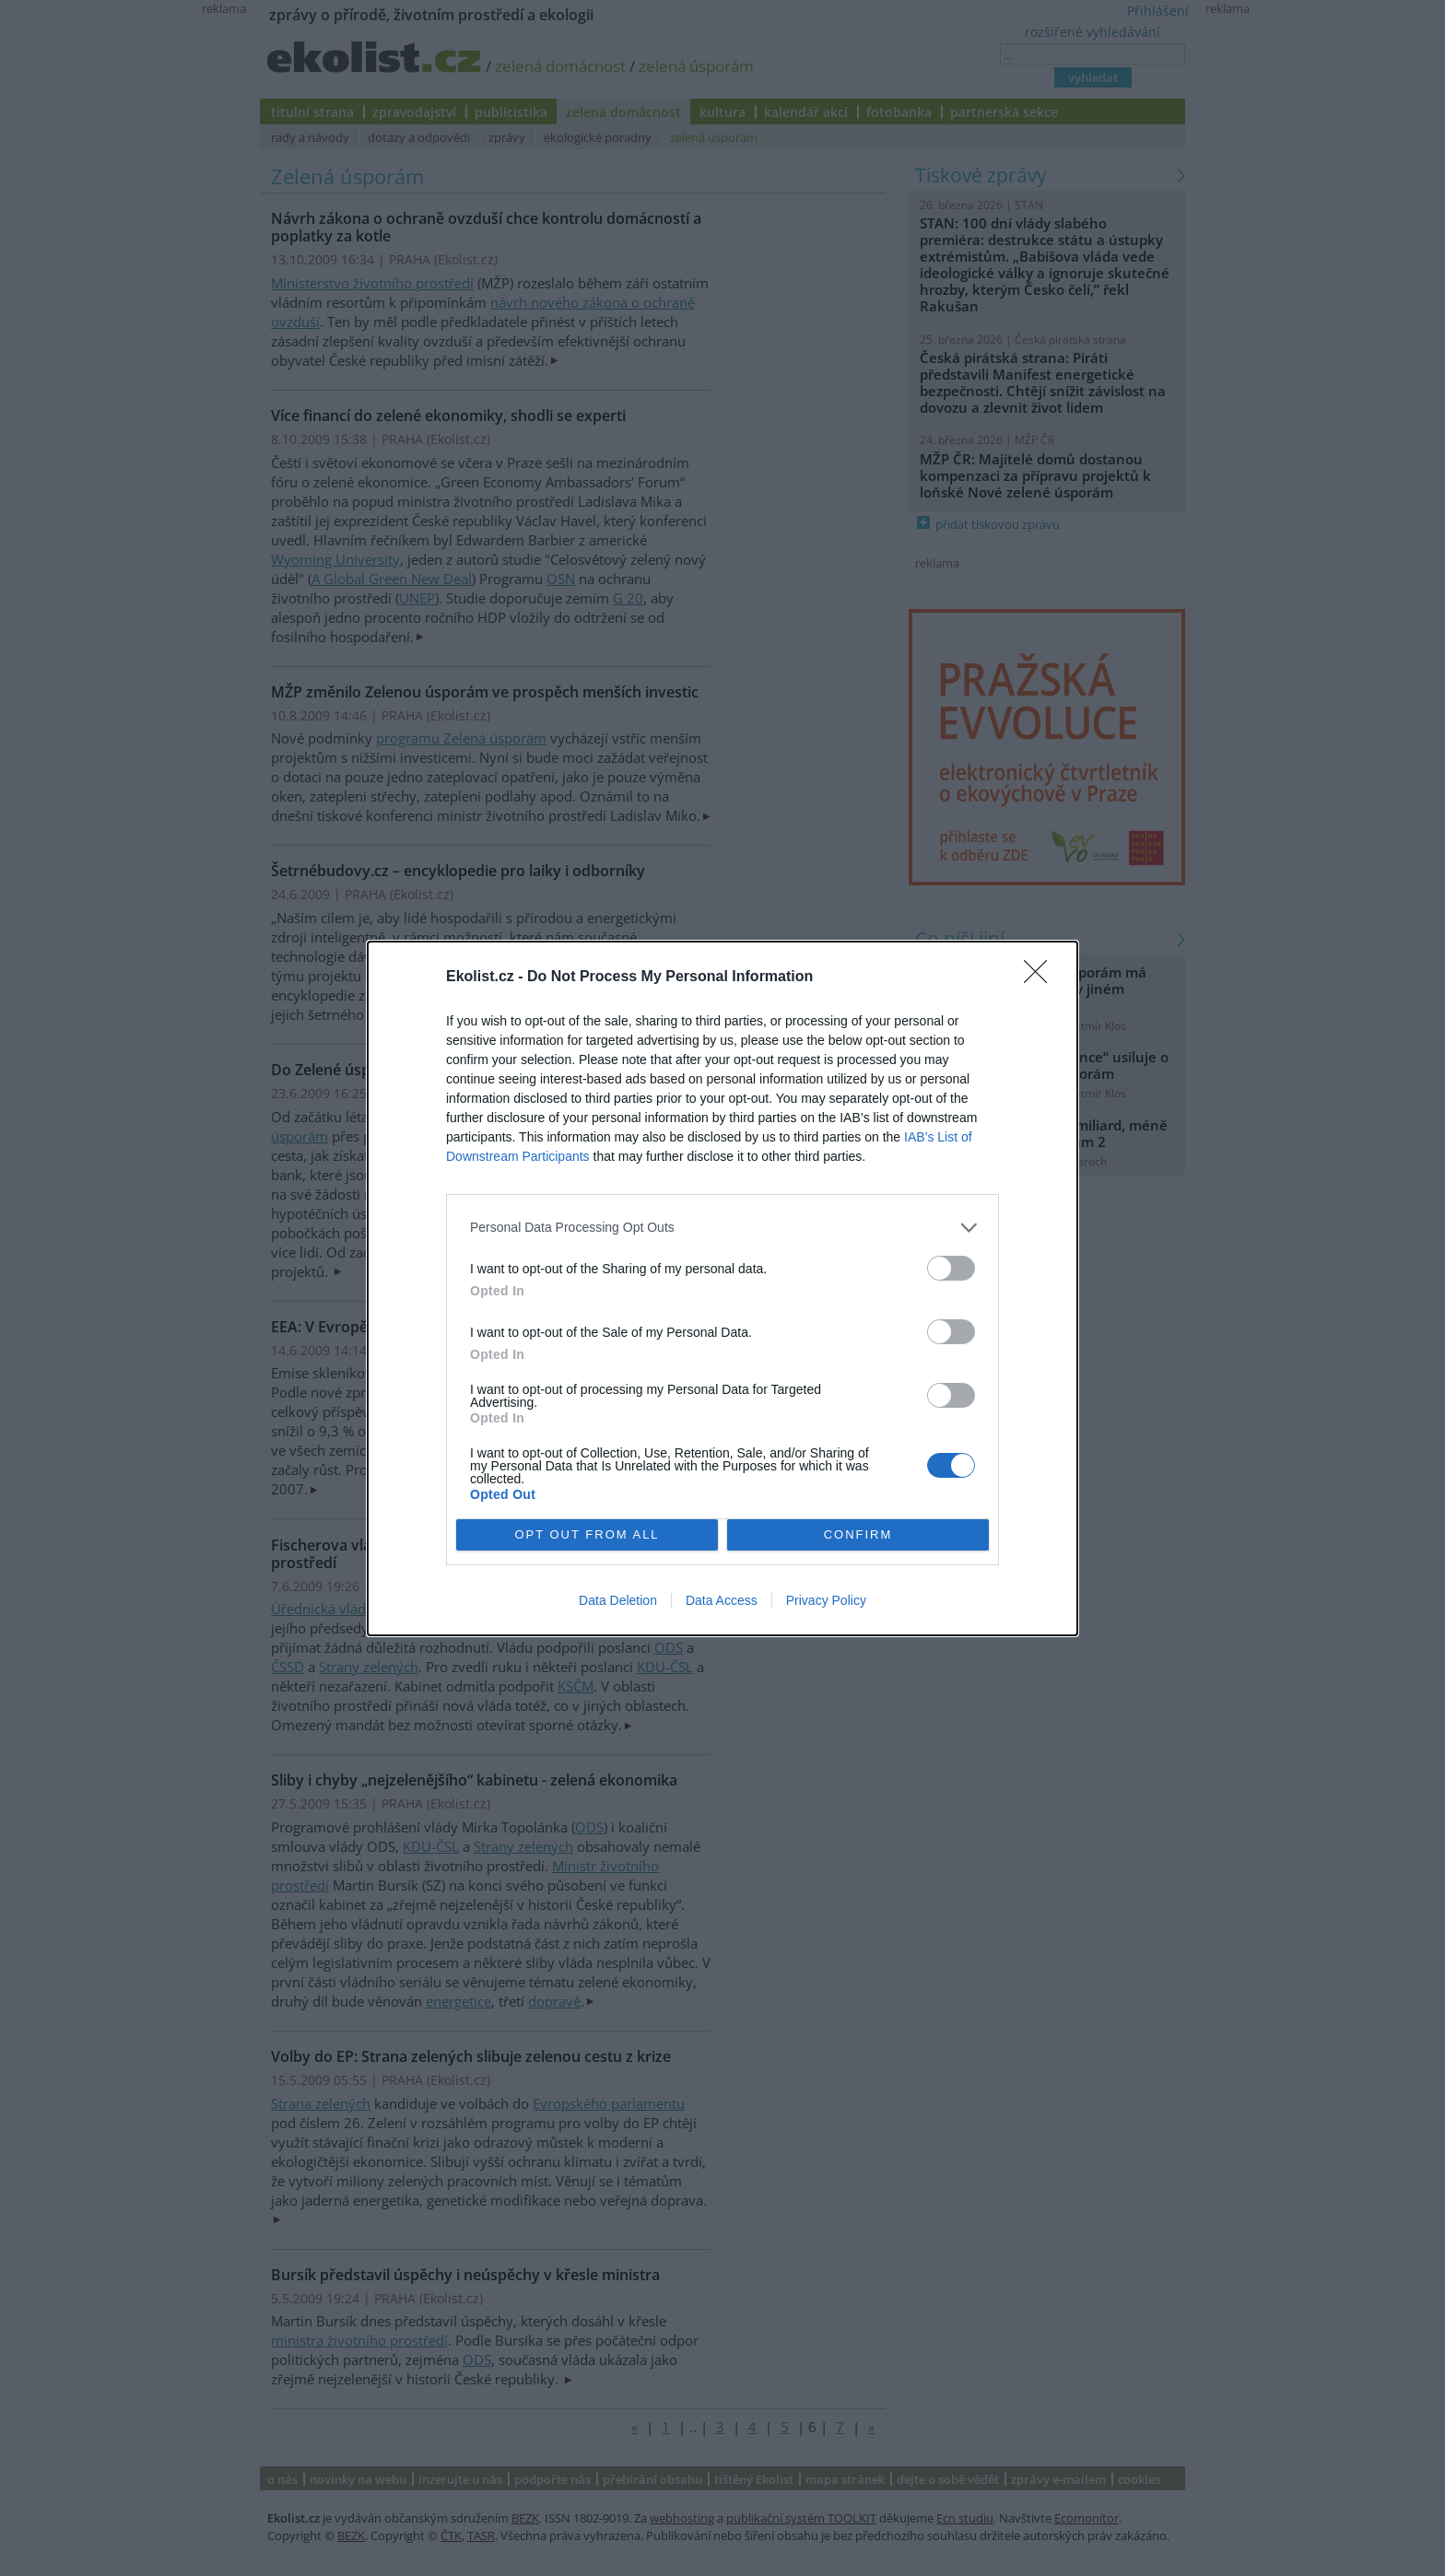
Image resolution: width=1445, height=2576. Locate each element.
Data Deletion (618, 1600)
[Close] (1041, 977)
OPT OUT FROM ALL (586, 1533)
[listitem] (722, 1227)
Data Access (722, 1600)
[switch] (951, 1268)
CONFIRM (858, 1533)
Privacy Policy (826, 1600)
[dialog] (722, 1288)
